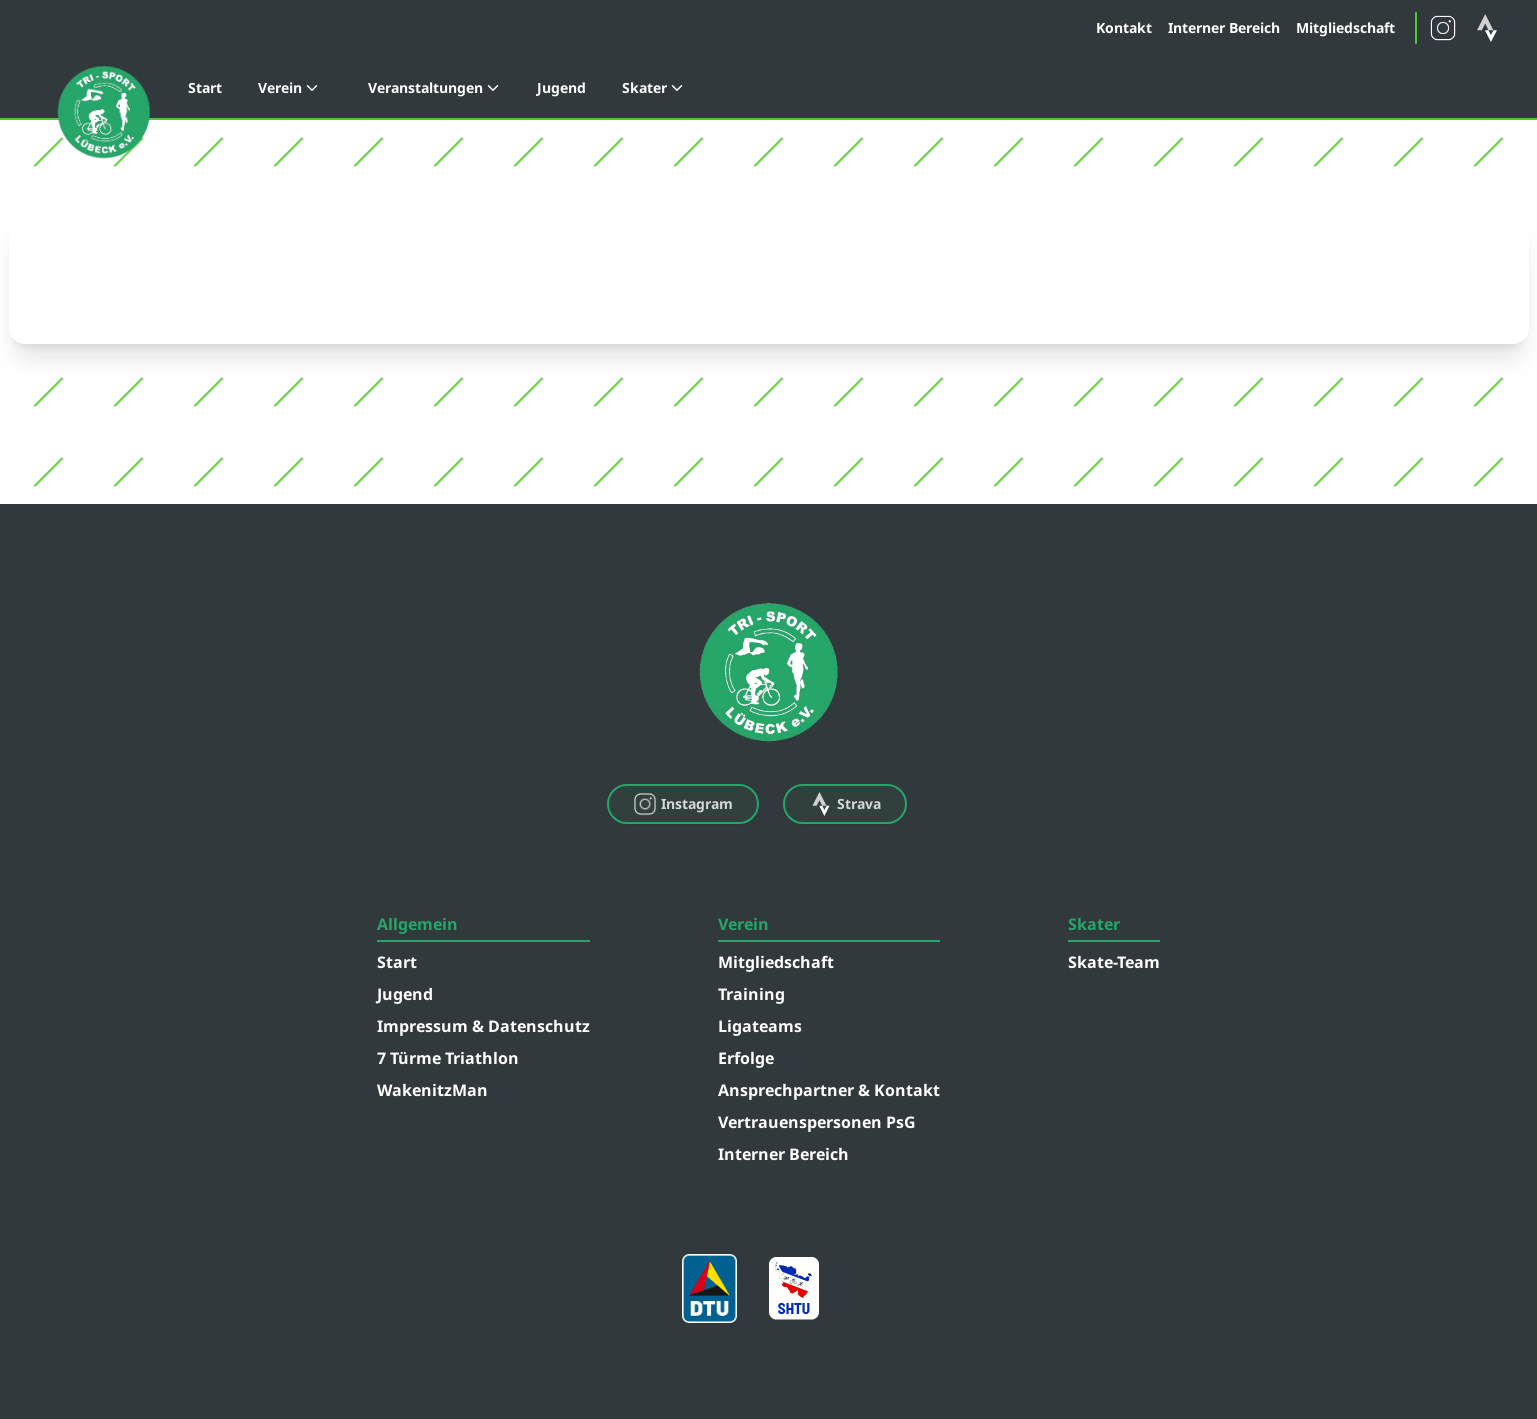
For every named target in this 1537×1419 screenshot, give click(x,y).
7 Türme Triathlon (448, 1058)
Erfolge (746, 1058)
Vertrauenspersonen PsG (817, 1122)
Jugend (561, 87)
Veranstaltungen (434, 87)
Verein (289, 87)
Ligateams (760, 1026)
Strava (845, 804)
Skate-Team (1114, 962)
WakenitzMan (432, 1090)
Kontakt (1124, 27)
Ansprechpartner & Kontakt (829, 1090)
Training (751, 994)
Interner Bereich (1224, 27)
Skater (653, 87)
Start (205, 87)
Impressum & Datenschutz (483, 1026)
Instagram (683, 804)
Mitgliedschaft (1345, 27)
